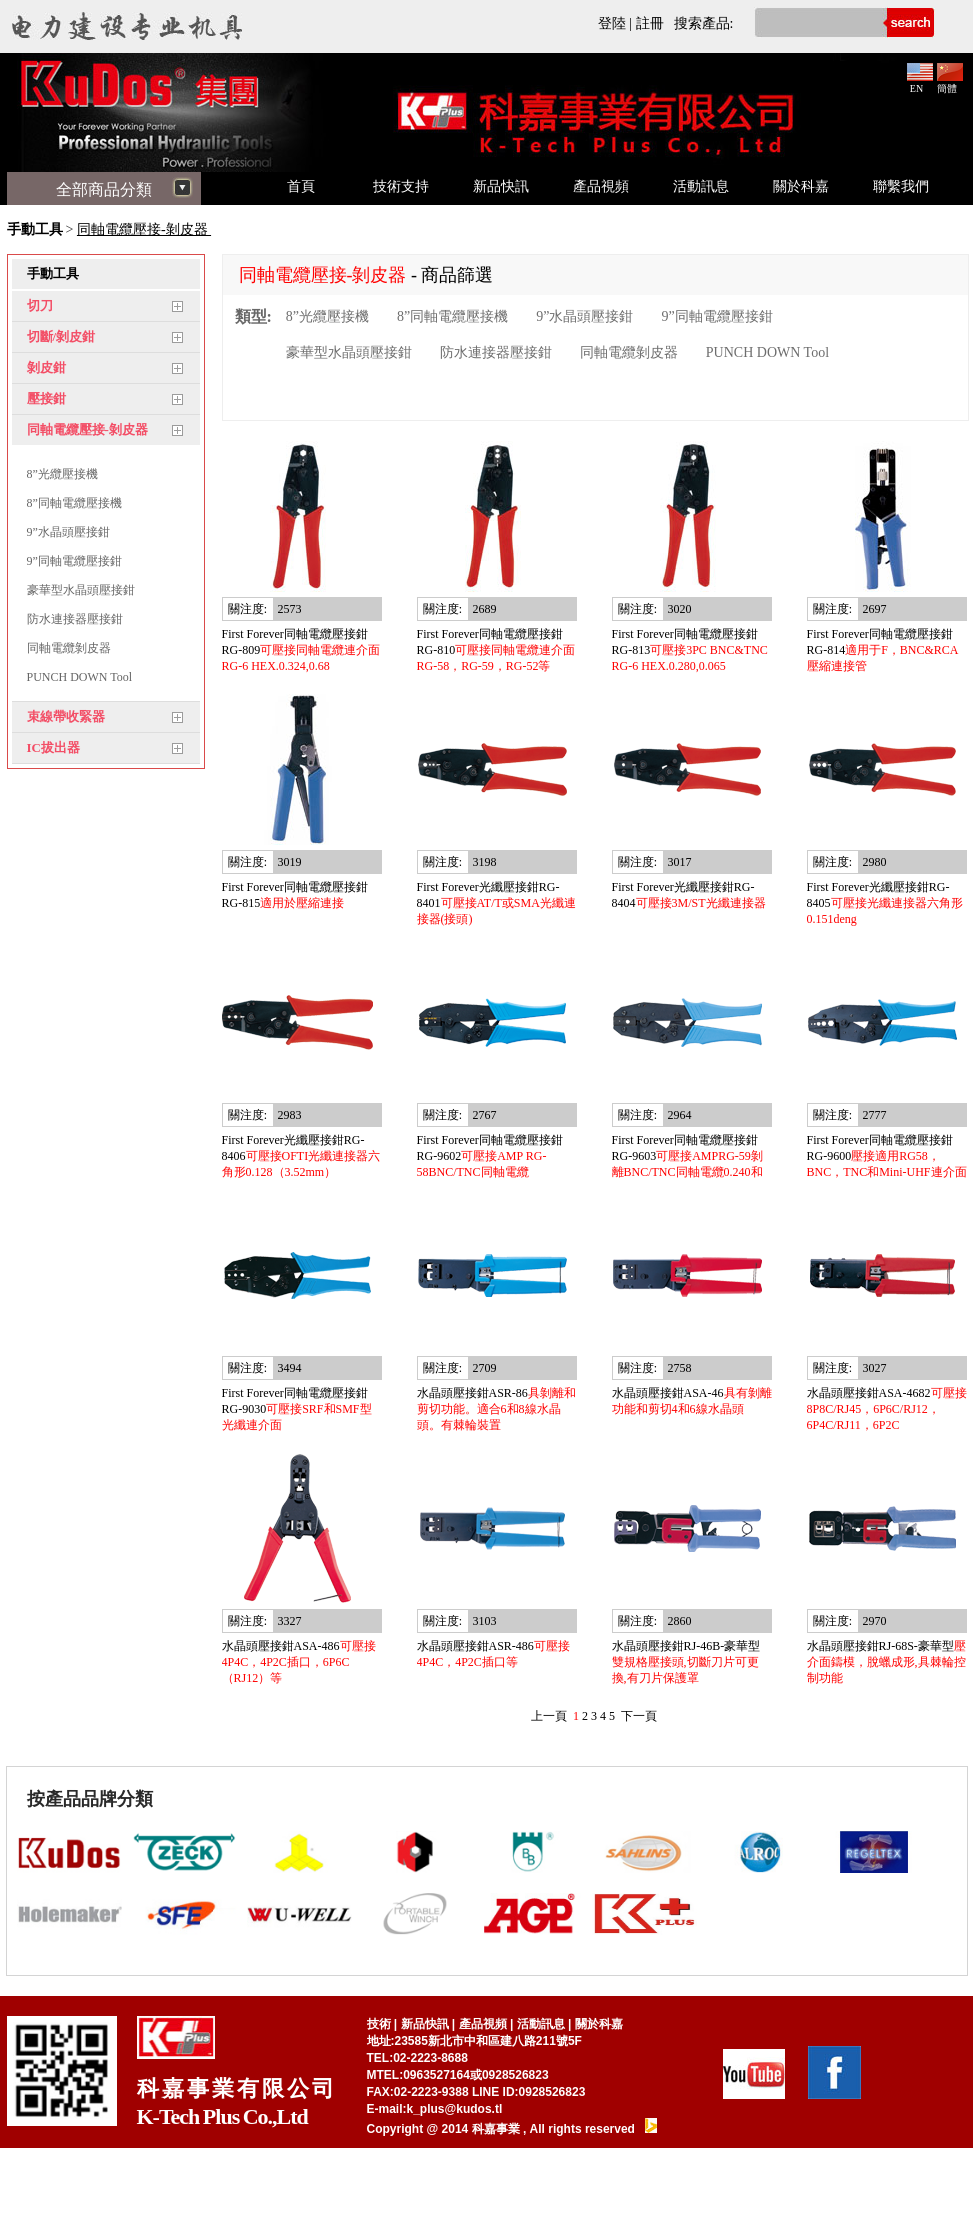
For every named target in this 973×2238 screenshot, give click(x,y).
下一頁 (639, 1716)
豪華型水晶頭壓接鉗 (81, 590)
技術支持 (401, 186)
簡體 (950, 83)
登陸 (612, 23)
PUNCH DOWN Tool (80, 677)
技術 (379, 2024)
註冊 (650, 23)
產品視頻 (601, 186)
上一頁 (549, 1716)
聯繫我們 (901, 186)
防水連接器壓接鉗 (75, 619)
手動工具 (35, 229)
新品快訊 (501, 186)
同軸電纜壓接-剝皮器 (144, 229)
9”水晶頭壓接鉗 (68, 532)
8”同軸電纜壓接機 (74, 503)
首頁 (301, 186)
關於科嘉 (801, 186)
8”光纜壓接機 (62, 474)
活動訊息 (701, 186)
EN (920, 83)
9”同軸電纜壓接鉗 (74, 561)
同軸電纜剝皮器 (69, 648)
